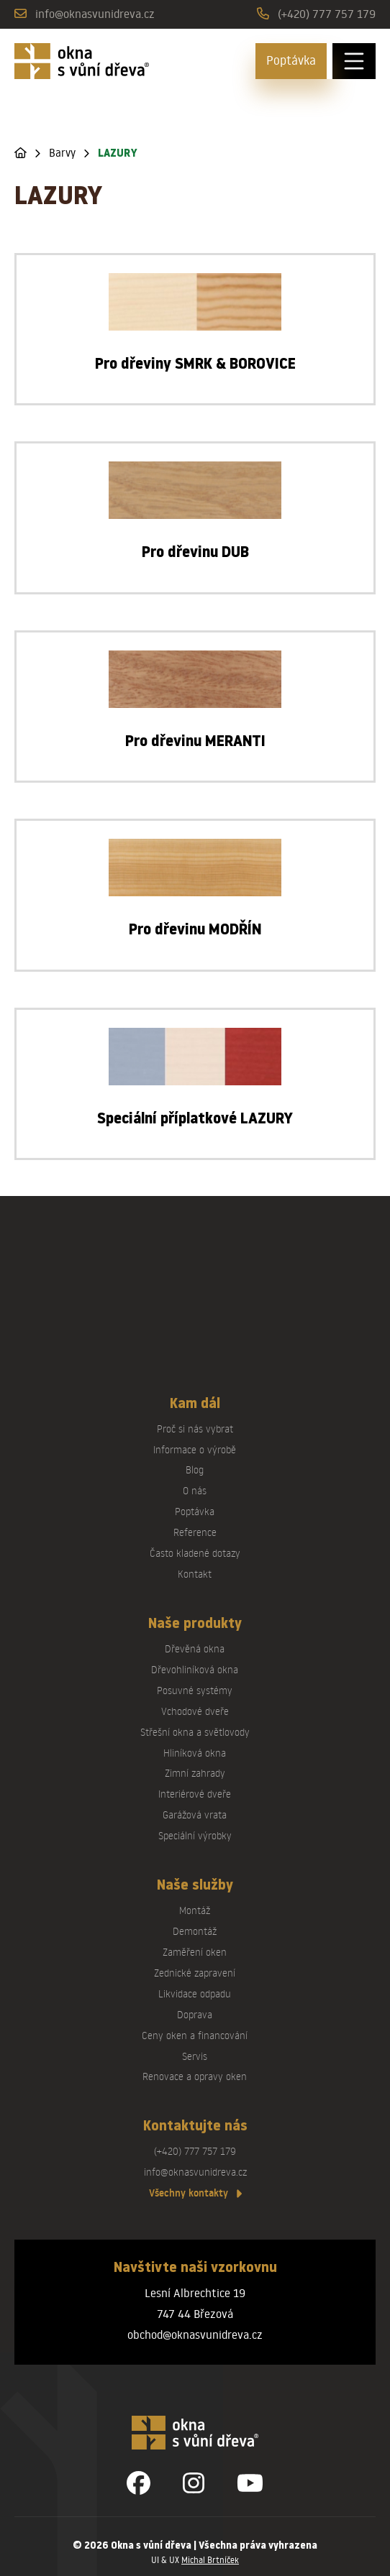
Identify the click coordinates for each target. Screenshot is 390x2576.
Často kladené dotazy (195, 1553)
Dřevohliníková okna (194, 1669)
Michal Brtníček (210, 2559)
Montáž (194, 1910)
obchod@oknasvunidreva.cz (195, 2334)
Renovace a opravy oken (194, 2076)
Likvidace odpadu (194, 1993)
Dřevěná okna (195, 1648)
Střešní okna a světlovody (195, 1732)
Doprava (194, 2014)
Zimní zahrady (195, 1773)
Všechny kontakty (195, 2193)
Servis (194, 2056)
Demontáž (195, 1931)
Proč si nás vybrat (195, 1428)
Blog (195, 1469)
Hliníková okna (194, 1753)
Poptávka (291, 60)
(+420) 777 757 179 (327, 13)
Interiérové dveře (194, 1794)
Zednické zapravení (194, 1972)
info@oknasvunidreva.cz (95, 13)
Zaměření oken (195, 1952)
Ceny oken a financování (195, 2035)
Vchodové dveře (195, 1711)
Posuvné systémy (194, 1690)
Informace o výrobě (194, 1449)
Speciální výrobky (195, 1835)
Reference (195, 1532)
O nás (195, 1490)
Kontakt (195, 1574)
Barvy (62, 153)
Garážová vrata (195, 1814)
